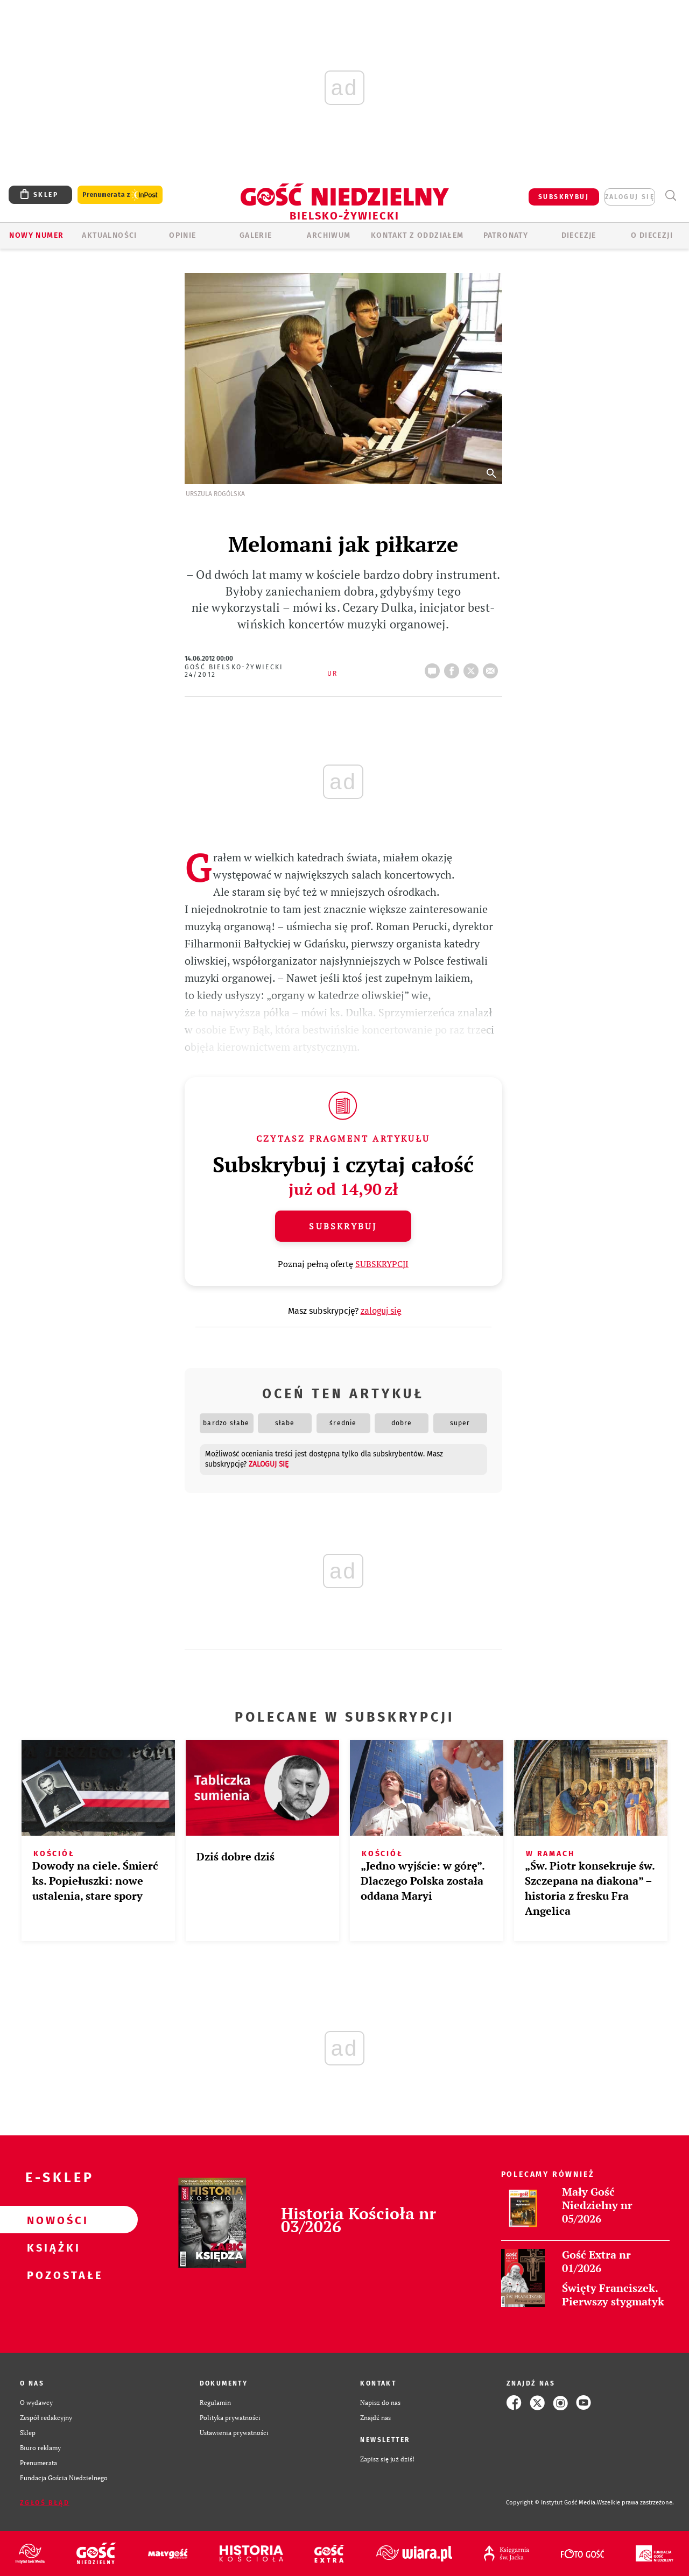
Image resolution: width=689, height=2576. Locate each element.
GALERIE (256, 235)
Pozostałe (51, 2275)
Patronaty (506, 235)
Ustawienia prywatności (234, 2433)
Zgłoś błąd (44, 2503)
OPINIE (182, 235)
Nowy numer (36, 235)
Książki (51, 2247)
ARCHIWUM (328, 235)
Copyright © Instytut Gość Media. (551, 2502)
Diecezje (578, 235)
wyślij (492, 667)
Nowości (51, 2220)
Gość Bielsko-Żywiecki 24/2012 (234, 670)
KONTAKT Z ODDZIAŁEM (417, 235)
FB (453, 667)
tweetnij (473, 667)
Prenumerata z (120, 195)
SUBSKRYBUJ (563, 197)
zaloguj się (630, 197)
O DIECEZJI (652, 235)
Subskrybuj (343, 1226)
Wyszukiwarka (670, 196)
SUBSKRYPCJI (382, 1264)
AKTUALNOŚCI (109, 235)
